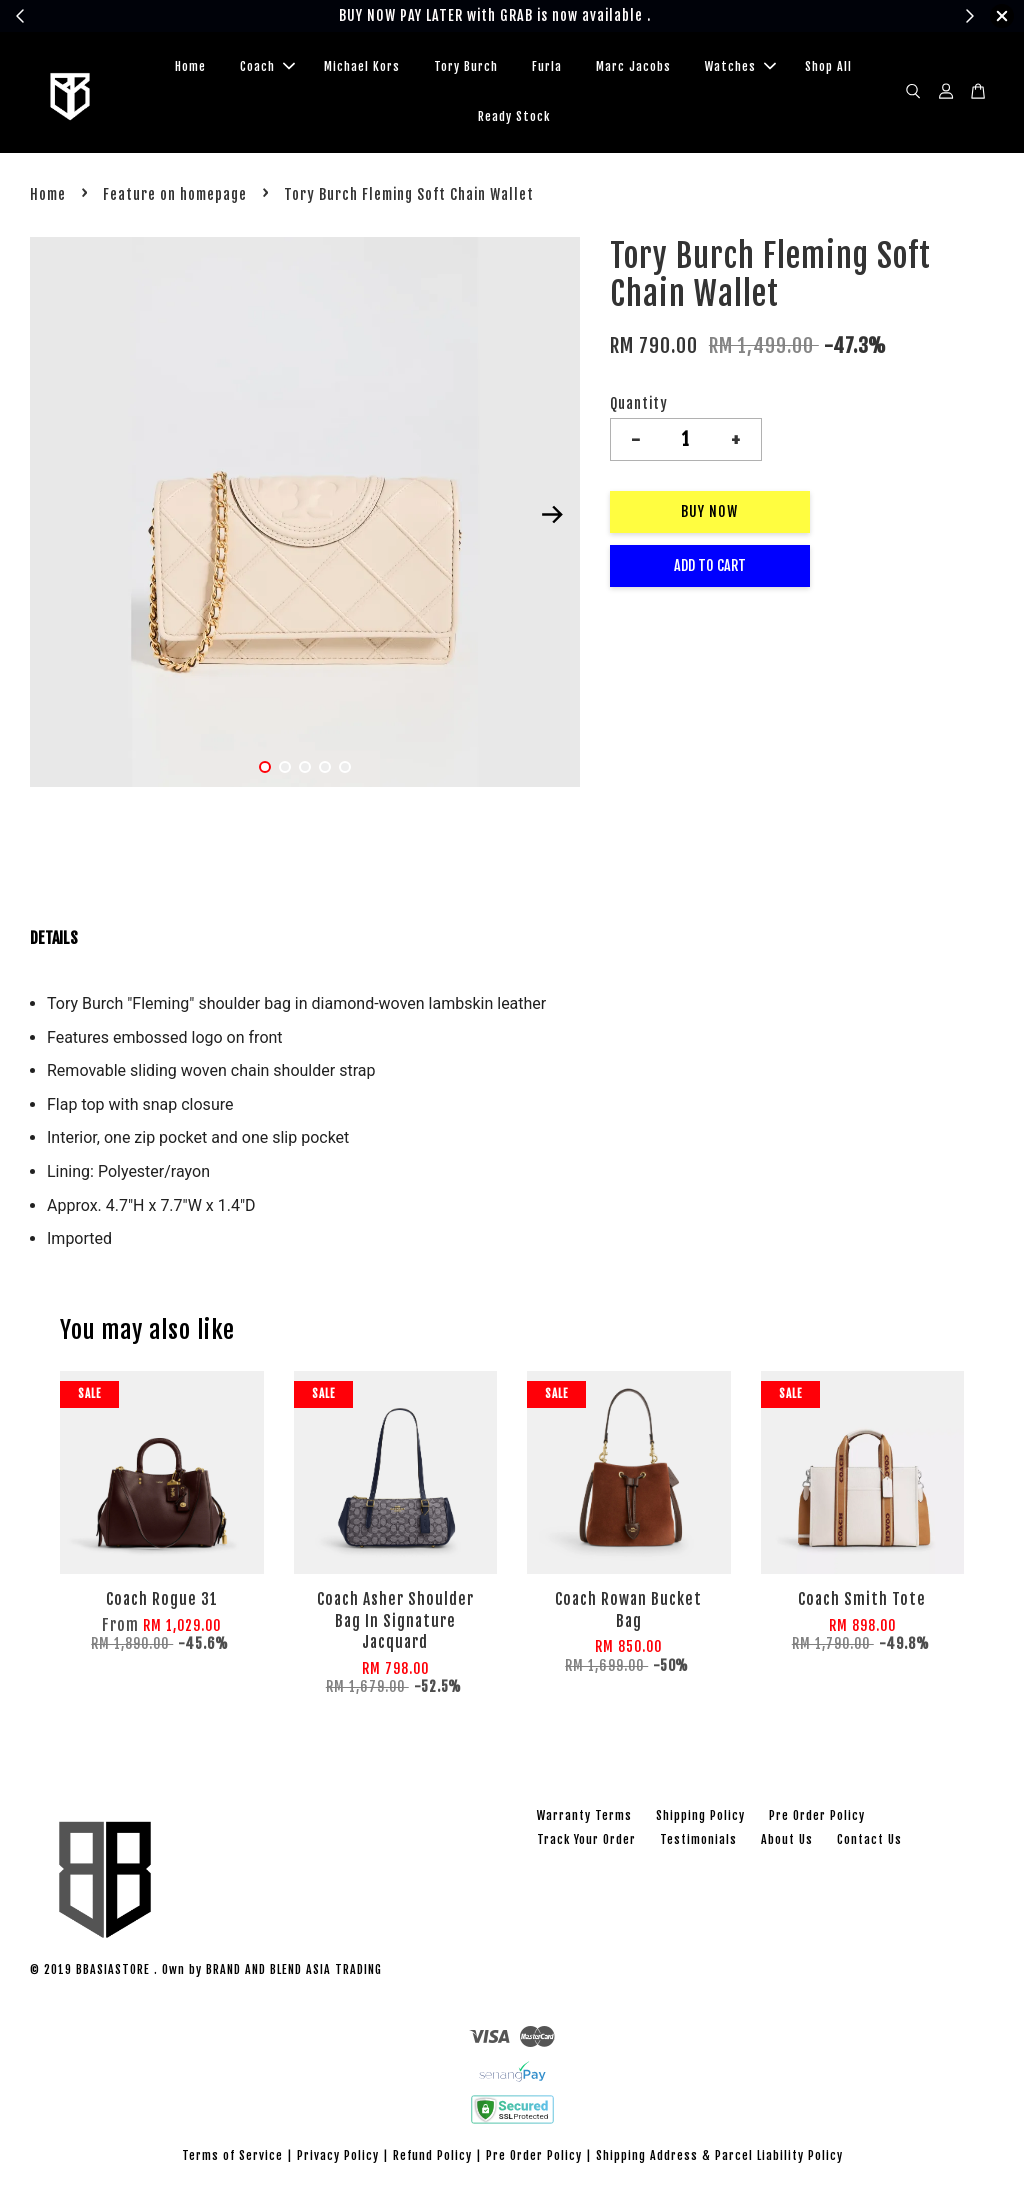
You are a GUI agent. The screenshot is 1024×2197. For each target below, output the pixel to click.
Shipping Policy (700, 1815)
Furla (547, 66)
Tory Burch (466, 66)
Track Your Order (586, 1839)
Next (553, 515)
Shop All (828, 66)
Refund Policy (432, 2155)
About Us (787, 1839)
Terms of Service (232, 2155)
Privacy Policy (338, 2155)
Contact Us (869, 1839)
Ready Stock (514, 116)
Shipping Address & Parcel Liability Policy (719, 2155)
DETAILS (54, 938)
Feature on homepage (175, 194)
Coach (267, 66)
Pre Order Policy (817, 1815)
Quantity (639, 403)
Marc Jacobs (633, 66)
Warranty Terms (584, 1815)
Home (190, 66)
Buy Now (709, 511)
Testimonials (698, 1839)
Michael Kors (362, 66)
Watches (740, 66)
